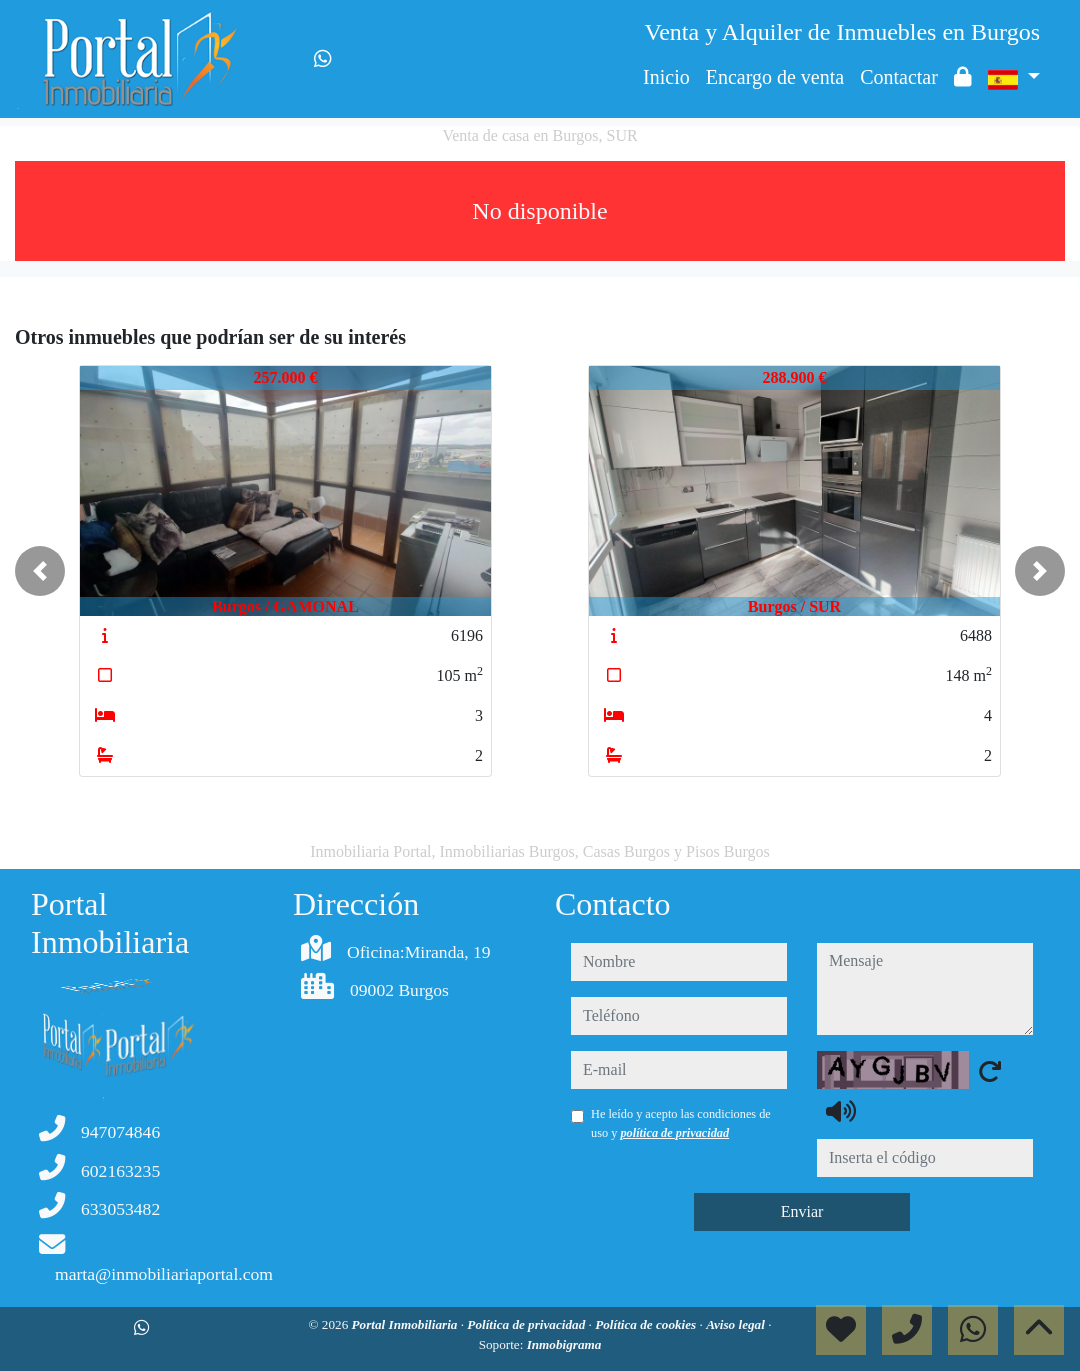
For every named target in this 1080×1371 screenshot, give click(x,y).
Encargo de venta (775, 77)
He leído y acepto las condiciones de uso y (681, 1123)
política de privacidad (674, 1133)
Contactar (899, 77)
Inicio (666, 77)
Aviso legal (737, 1324)
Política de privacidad (527, 1324)
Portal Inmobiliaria (406, 1324)
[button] (40, 571)
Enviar (802, 1211)
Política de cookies (647, 1324)
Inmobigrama (564, 1344)
